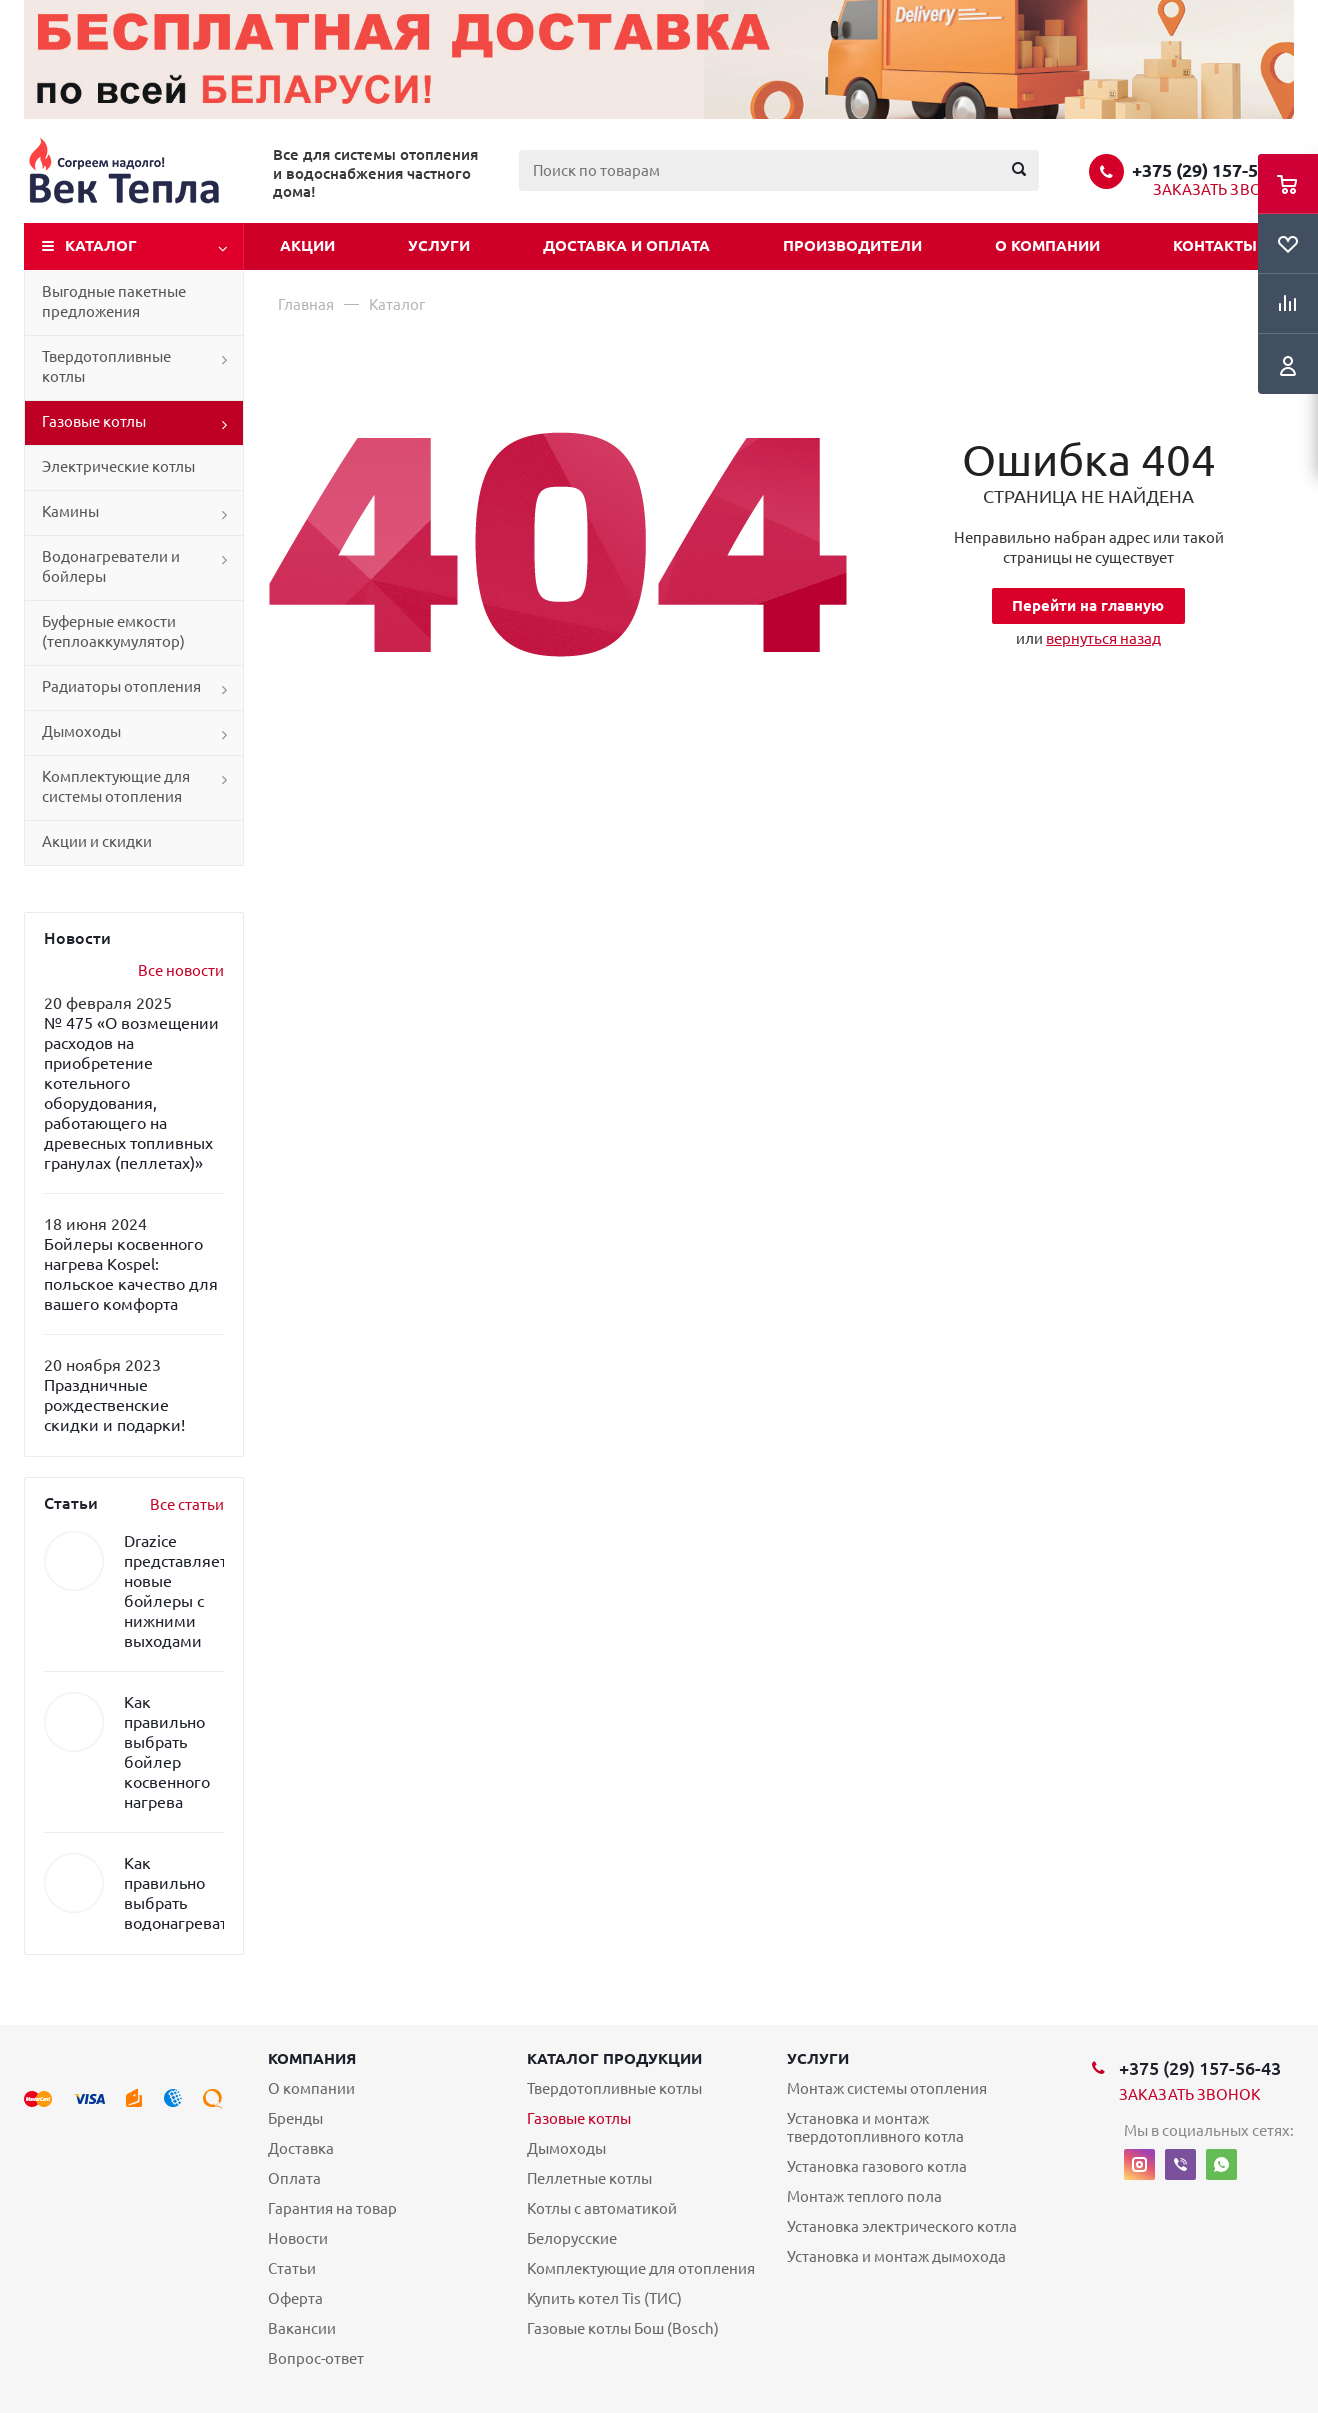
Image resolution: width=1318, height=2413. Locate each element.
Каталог (101, 245)
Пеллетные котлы (589, 2178)
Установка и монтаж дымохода (896, 2256)
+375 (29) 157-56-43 (1213, 170)
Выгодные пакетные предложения (114, 301)
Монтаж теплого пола (864, 2196)
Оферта (295, 2298)
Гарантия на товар (332, 2208)
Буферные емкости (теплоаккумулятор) (113, 631)
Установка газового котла (877, 2166)
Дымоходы (81, 731)
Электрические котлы (118, 466)
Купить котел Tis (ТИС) (604, 2298)
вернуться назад (1103, 638)
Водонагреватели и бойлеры (111, 566)
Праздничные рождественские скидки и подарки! (114, 1405)
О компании (1047, 245)
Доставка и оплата (626, 245)
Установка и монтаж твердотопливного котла (875, 2127)
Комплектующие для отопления (641, 2268)
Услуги (439, 245)
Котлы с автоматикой (602, 2208)
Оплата (294, 2178)
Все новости (181, 970)
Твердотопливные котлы (106, 366)
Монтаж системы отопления (887, 2088)
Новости (298, 2238)
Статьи (292, 2268)
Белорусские (572, 2238)
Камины (70, 511)
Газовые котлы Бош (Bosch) (623, 2328)
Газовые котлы (94, 421)
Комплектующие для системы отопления (116, 786)
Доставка (301, 2148)
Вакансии (302, 2328)
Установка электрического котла (902, 2226)
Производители (852, 245)
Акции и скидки (97, 841)
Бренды (295, 2118)
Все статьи (187, 1504)
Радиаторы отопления (121, 686)
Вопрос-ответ (316, 2358)
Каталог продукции (614, 2058)
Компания (312, 2058)
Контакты (1215, 245)
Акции (307, 245)
